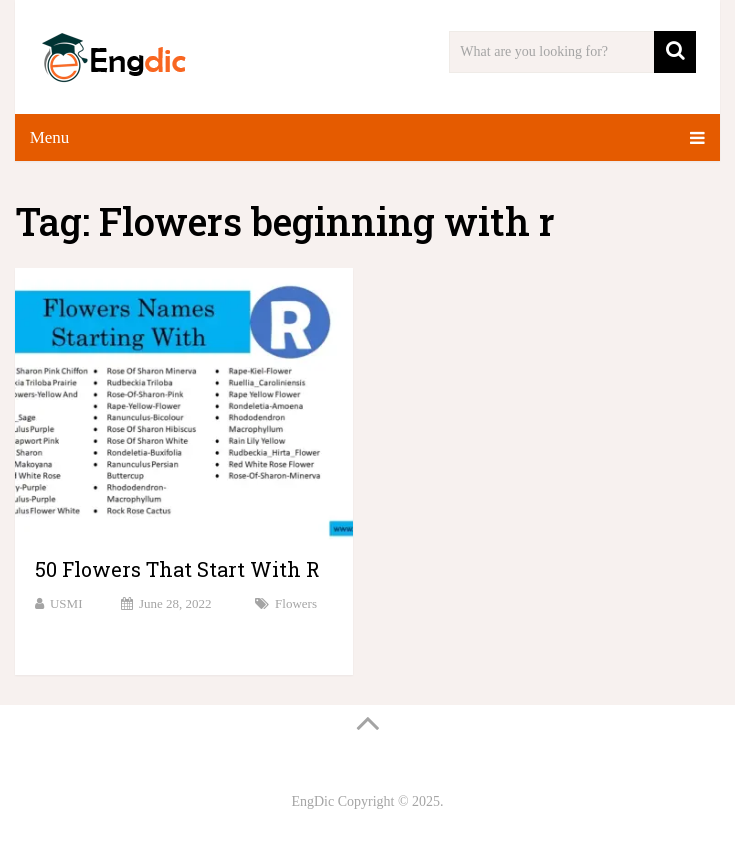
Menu (50, 137)
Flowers (296, 603)
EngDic (312, 801)
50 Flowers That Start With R (177, 569)
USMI (66, 603)
